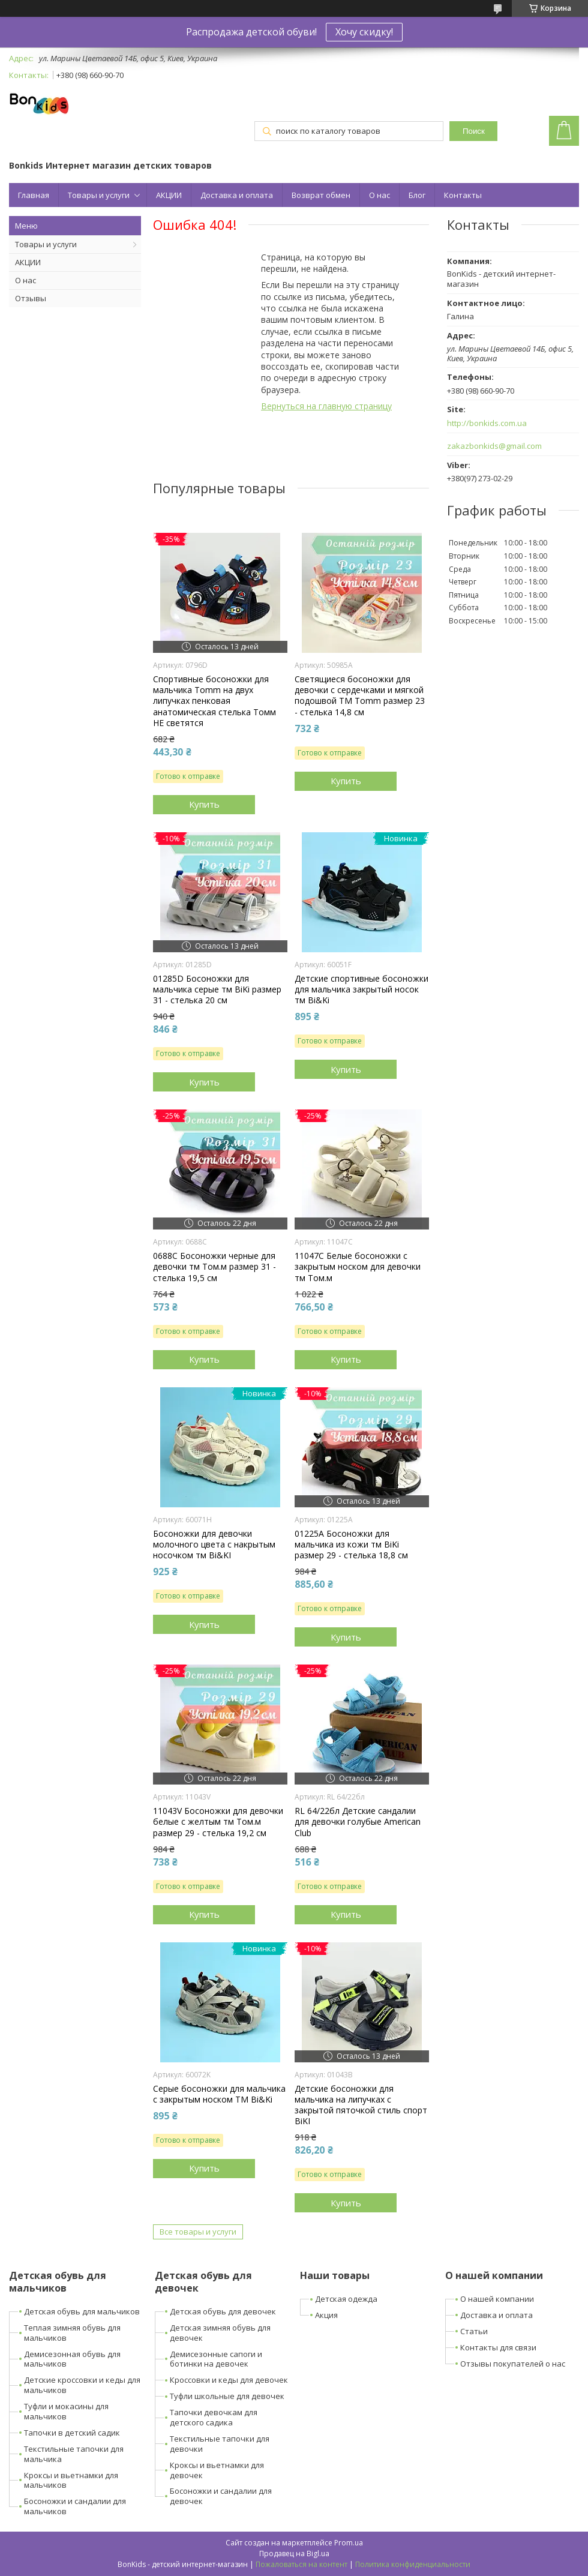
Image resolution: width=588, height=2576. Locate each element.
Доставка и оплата (236, 195)
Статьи (474, 2331)
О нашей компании (497, 2298)
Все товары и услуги (198, 2231)
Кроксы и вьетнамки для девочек (217, 2470)
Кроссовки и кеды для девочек (229, 2379)
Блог (417, 195)
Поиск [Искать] (474, 131)
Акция (326, 2315)
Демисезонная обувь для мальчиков (72, 2359)
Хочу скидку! (364, 31)
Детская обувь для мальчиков (82, 2311)
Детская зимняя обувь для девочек (220, 2332)
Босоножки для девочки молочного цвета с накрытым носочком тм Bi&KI (214, 1544)
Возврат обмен (321, 195)
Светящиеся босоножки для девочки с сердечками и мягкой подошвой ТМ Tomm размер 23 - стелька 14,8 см (360, 696)
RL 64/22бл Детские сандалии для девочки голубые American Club (358, 1822)
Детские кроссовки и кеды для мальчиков (82, 2384)
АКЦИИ (169, 195)
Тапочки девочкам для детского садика (213, 2417)
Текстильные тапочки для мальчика (74, 2453)
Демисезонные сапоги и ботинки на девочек (216, 2359)
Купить (204, 804)
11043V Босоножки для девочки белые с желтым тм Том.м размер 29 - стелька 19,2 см (218, 1822)
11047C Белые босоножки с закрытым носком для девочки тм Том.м (358, 1266)
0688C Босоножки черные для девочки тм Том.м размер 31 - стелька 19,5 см (214, 1266)
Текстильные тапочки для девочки (219, 2443)
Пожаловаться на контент (301, 2564)
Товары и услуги (99, 195)
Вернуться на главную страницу (326, 406)
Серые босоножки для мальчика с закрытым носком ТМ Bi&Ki (219, 2094)
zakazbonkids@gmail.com (494, 446)
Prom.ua (348, 2543)
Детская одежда (346, 2298)
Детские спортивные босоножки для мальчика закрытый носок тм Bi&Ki (361, 989)
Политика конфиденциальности (412, 2564)
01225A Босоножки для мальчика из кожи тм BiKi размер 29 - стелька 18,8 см (351, 1544)
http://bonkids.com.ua (487, 423)
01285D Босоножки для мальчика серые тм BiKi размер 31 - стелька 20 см (217, 989)
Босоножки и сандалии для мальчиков (75, 2506)
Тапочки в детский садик (72, 2432)
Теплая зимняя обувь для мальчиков (72, 2332)
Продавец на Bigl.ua (294, 2553)
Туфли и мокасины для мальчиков (66, 2411)
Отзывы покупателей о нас (512, 2363)
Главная (33, 195)
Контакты (463, 195)
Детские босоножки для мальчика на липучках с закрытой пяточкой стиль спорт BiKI (361, 2105)
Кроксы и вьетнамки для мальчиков (71, 2480)
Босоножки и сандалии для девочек (221, 2495)
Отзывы (30, 298)
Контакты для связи (498, 2347)
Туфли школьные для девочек (227, 2396)
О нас (379, 195)
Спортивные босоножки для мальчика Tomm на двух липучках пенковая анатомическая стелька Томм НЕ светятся (214, 701)
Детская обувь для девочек (223, 2311)
